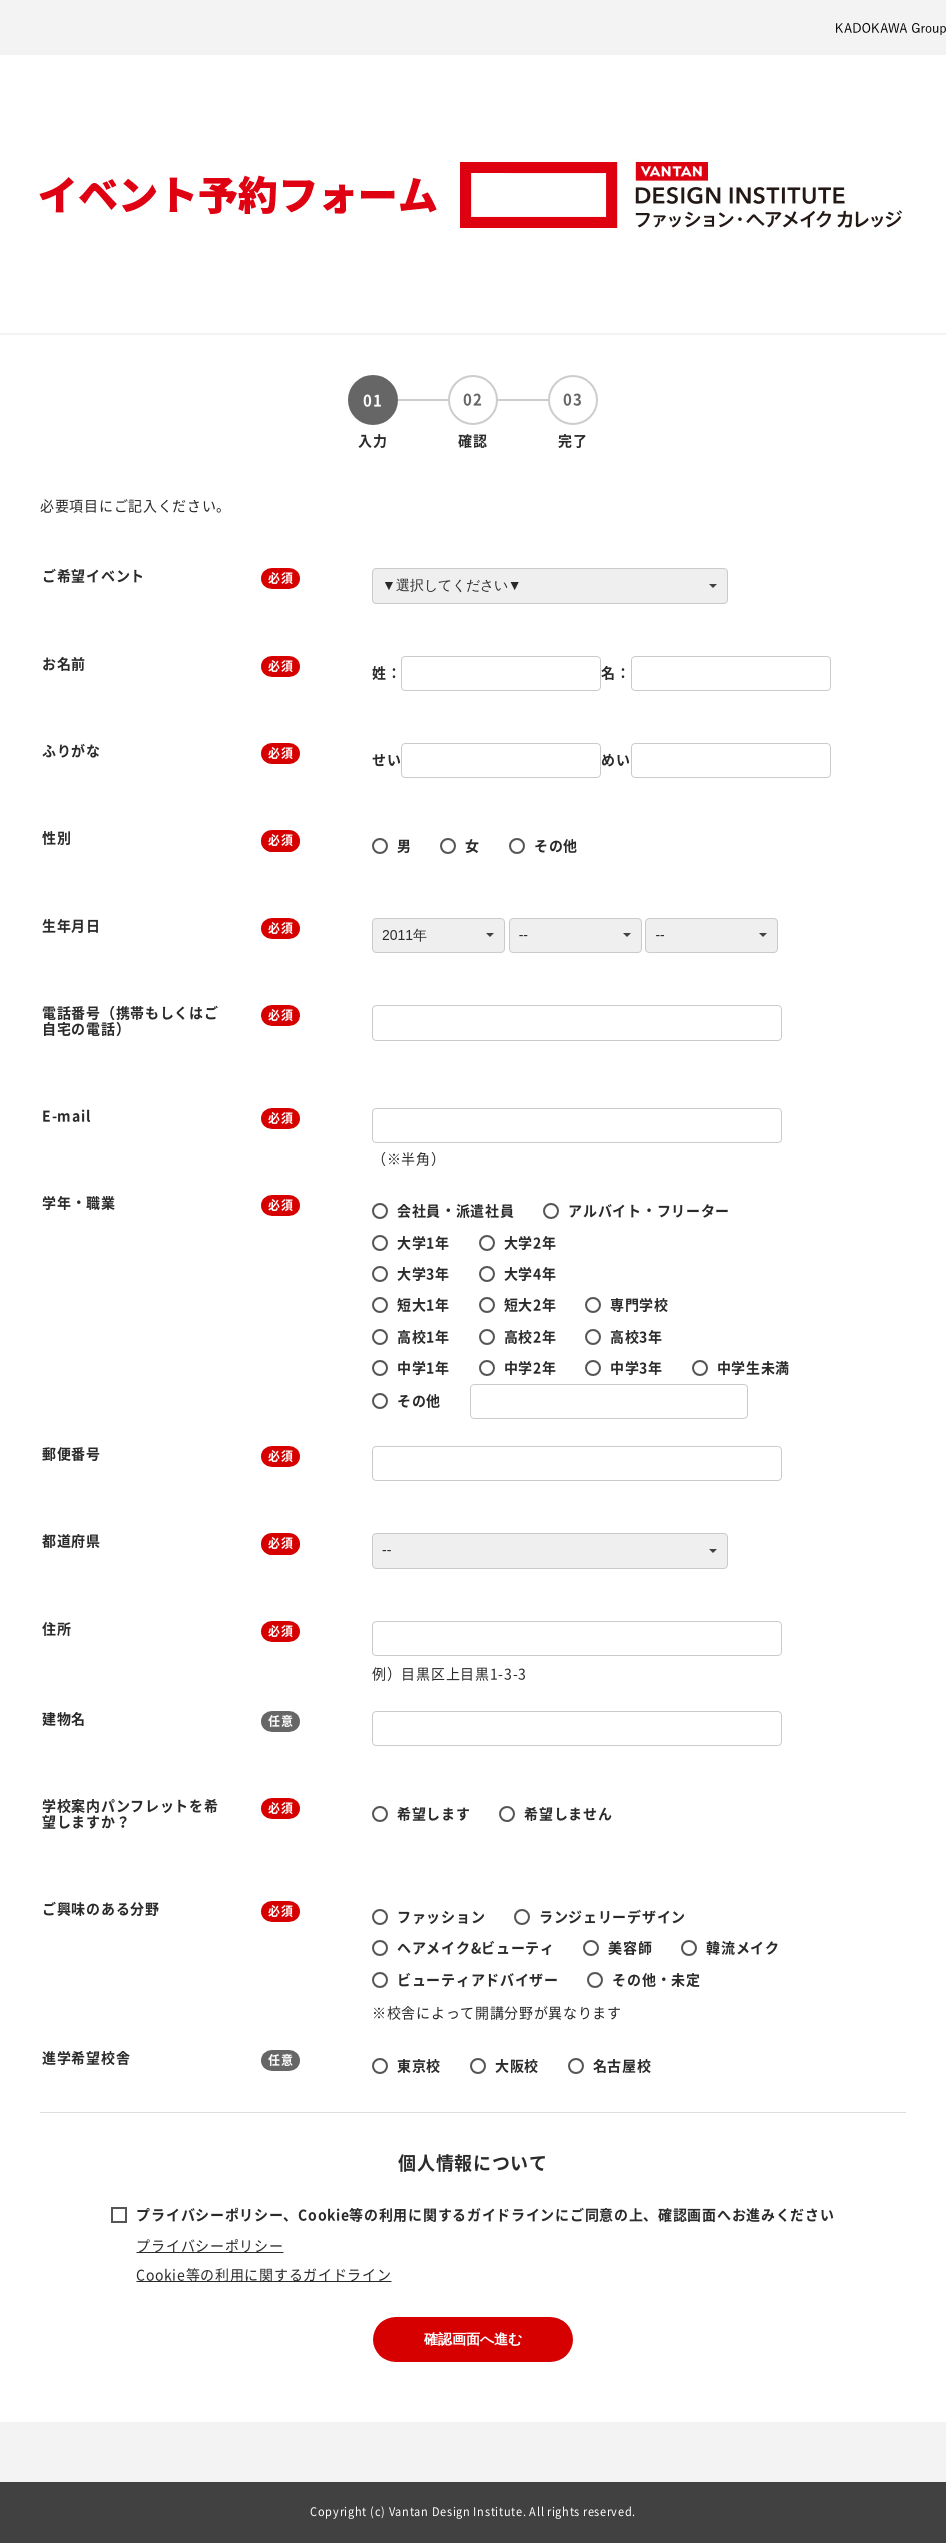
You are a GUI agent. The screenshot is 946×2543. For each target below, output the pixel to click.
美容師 (630, 1947)
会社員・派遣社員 (456, 1210)
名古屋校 (622, 2065)
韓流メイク (743, 1947)
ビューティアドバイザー (478, 1979)
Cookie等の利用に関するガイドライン (263, 2274)
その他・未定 (656, 1979)
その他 (556, 845)
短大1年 (423, 1304)
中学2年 (530, 1367)
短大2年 (530, 1304)
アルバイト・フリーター (649, 1210)
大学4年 (530, 1273)
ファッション (441, 1916)
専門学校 (639, 1304)
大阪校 (517, 2065)
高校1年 (423, 1336)
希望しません (568, 1813)
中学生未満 (754, 1367)
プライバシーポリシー (209, 2245)
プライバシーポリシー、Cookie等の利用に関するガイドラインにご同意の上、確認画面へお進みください (485, 2214)
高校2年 (530, 1336)
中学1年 (423, 1367)
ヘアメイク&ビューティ (476, 1947)
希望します (434, 1813)
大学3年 (423, 1273)
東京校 (419, 2065)
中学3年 (636, 1367)
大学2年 (530, 1242)
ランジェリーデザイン (612, 1916)
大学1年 (423, 1242)
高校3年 (636, 1336)
